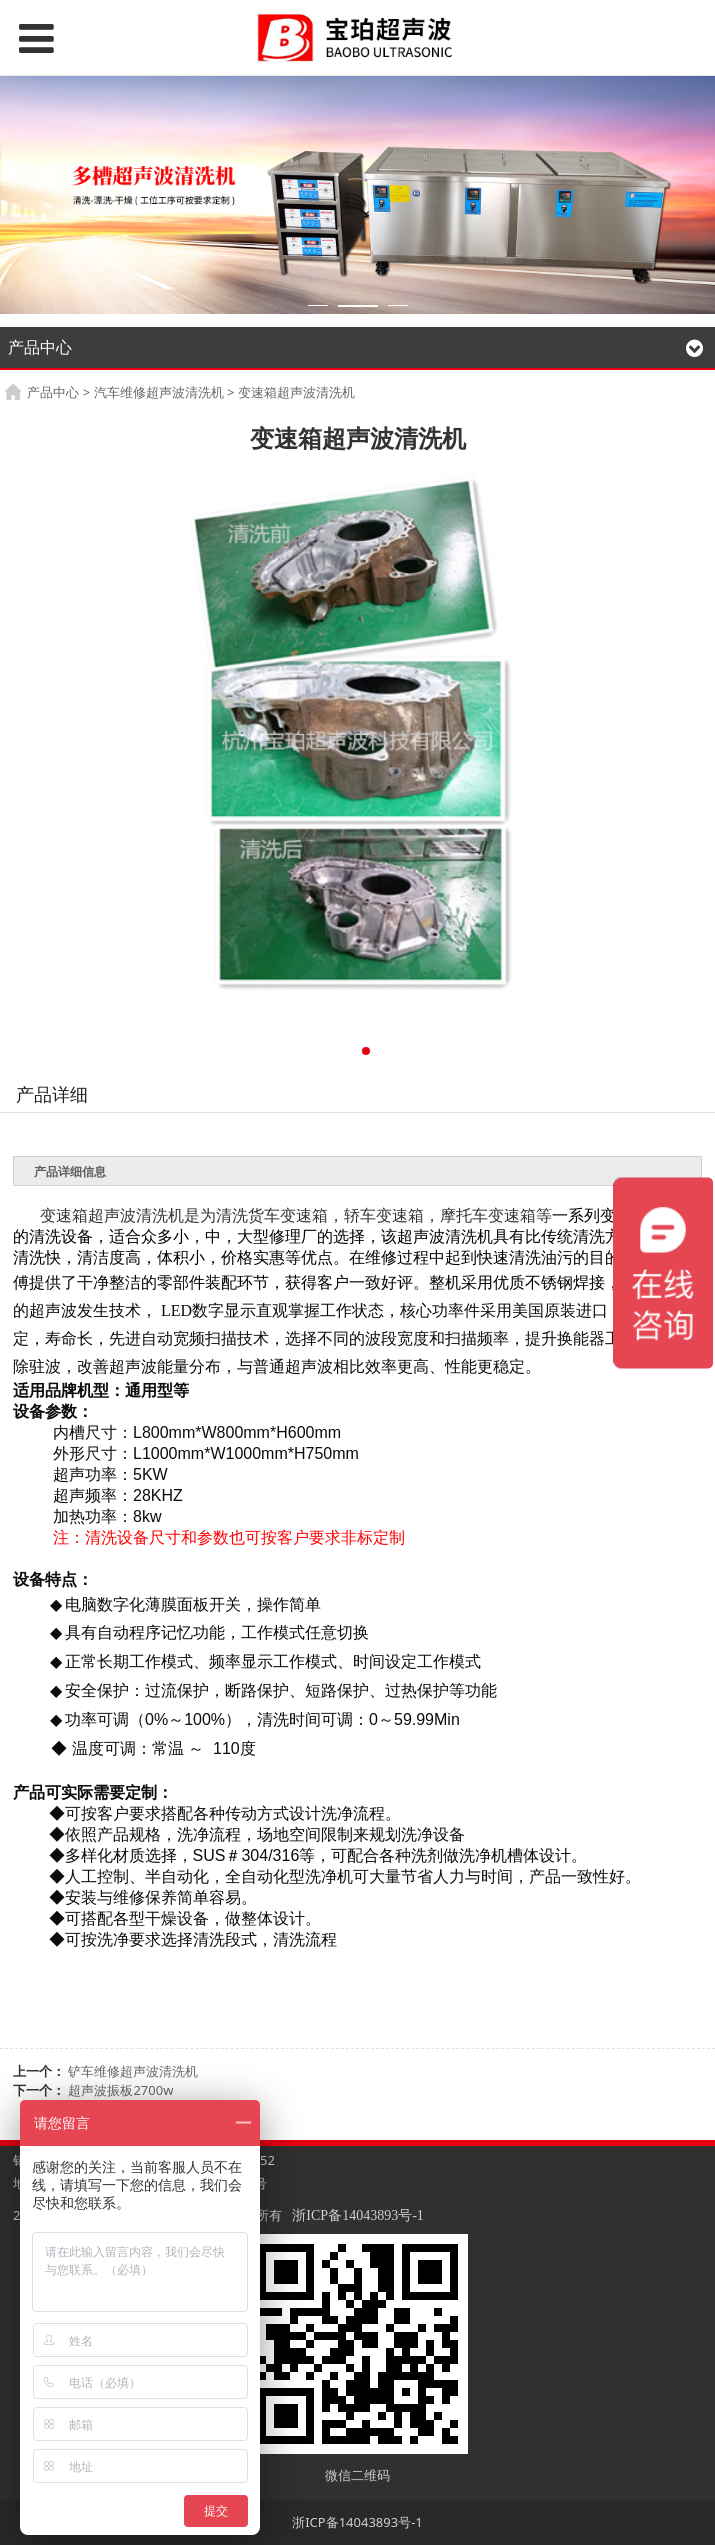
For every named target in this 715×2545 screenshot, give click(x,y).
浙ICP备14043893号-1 (357, 2215)
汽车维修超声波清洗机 (159, 392)
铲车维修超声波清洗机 (133, 2071)
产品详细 (52, 1094)
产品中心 (53, 392)
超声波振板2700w (120, 2090)
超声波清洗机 (136, 1215)
